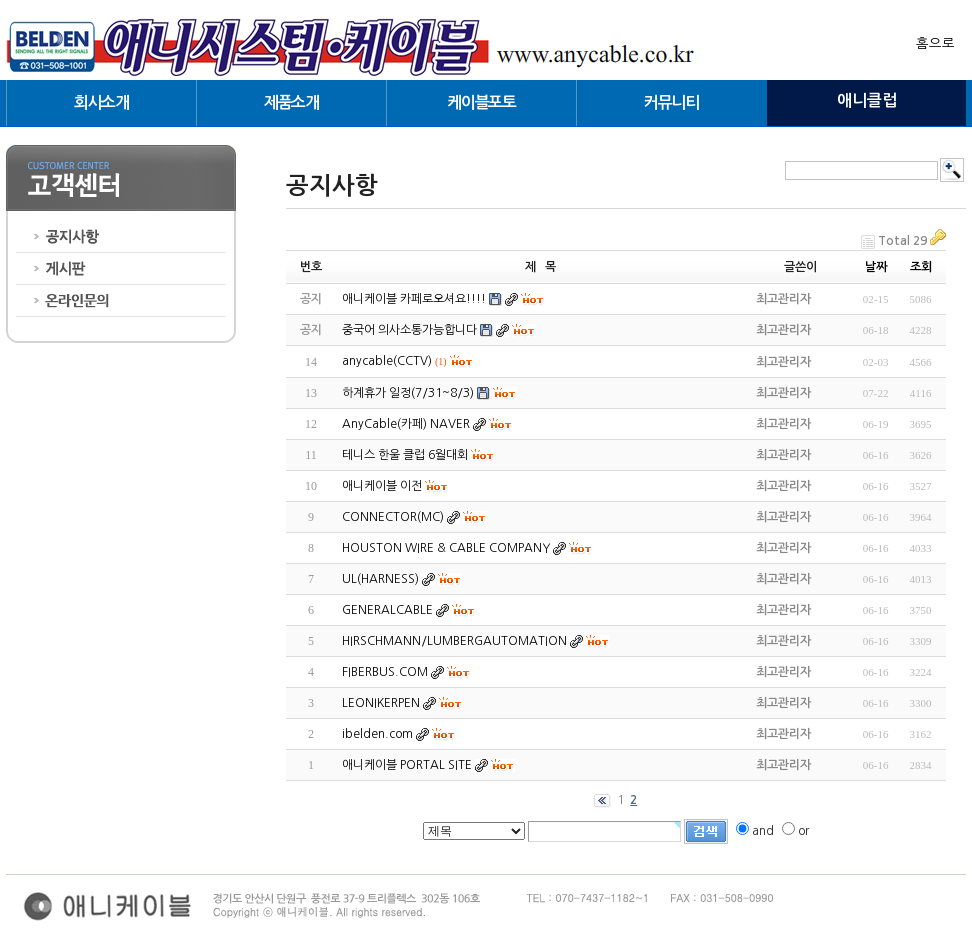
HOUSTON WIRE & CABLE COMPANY (446, 548)
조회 (921, 267)
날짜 (876, 267)
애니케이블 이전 (382, 486)
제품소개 (291, 102)
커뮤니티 (671, 102)
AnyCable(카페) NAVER (406, 424)
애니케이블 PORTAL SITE (407, 765)
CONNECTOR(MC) (393, 517)
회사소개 (101, 102)
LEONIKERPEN (381, 703)
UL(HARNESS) (380, 579)
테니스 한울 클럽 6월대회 (405, 455)
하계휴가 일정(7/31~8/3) (408, 393)
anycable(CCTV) (387, 361)
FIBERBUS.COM (385, 672)
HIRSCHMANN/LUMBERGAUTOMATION (454, 641)
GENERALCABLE (387, 610)
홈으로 (935, 43)
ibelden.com (377, 734)
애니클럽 (867, 100)
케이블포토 (481, 102)
